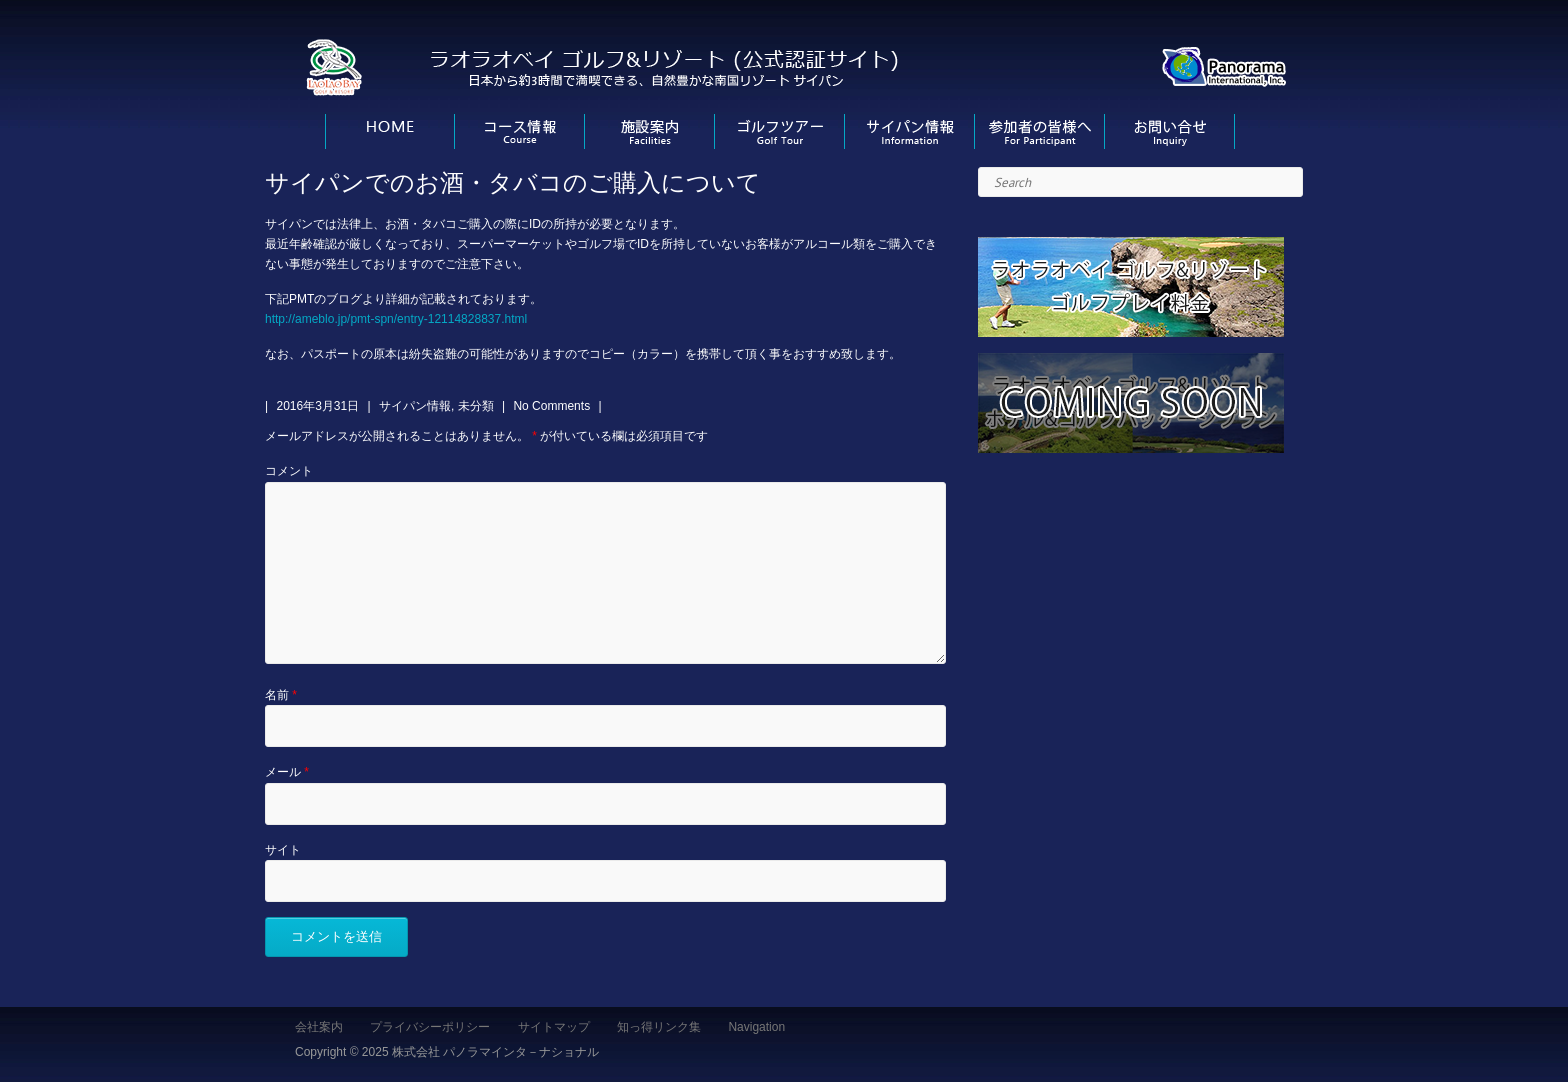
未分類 (476, 406)
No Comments (551, 406)
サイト (283, 850)
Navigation (756, 1027)
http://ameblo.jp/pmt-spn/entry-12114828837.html (396, 319)
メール (287, 772)
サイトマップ (554, 1027)
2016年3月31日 (317, 406)
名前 (281, 695)
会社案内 (319, 1027)
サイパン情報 (415, 406)
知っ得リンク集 (659, 1027)
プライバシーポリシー (430, 1027)
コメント (289, 471)
